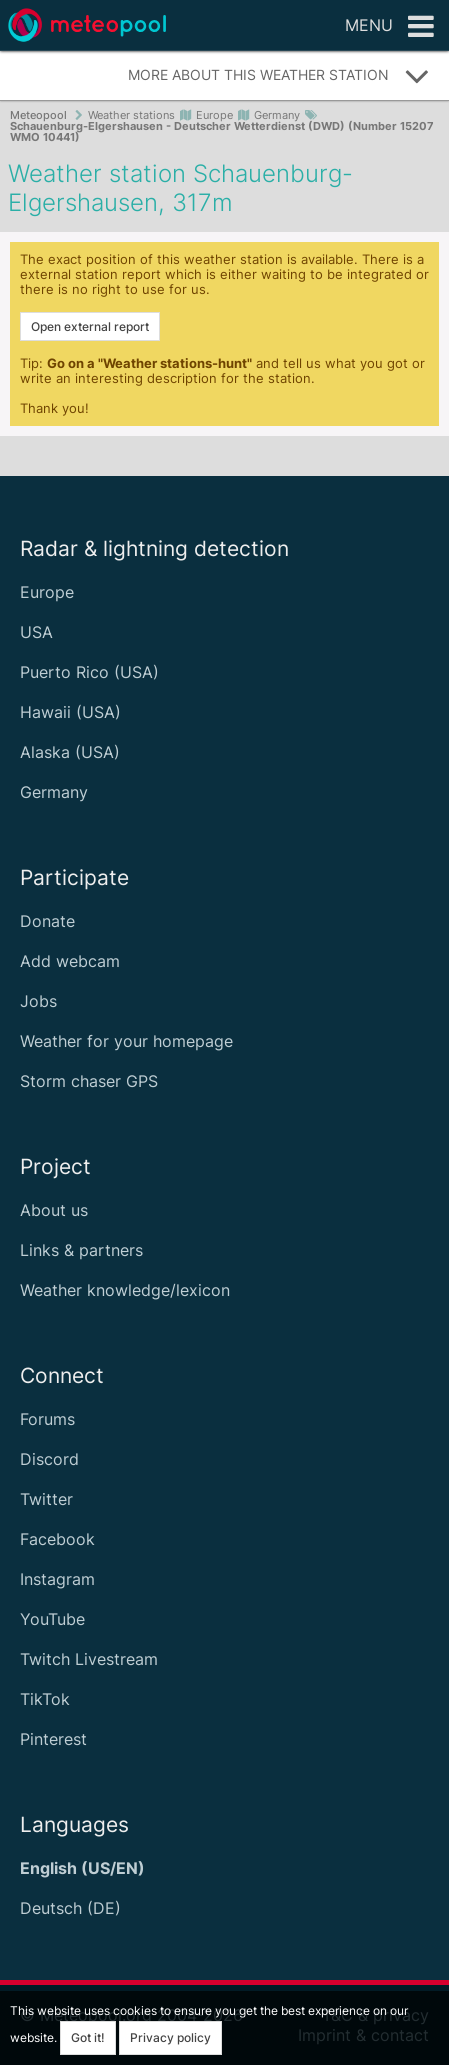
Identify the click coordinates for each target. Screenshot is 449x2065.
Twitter (46, 1499)
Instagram (57, 1579)
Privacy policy (170, 2037)
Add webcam (70, 961)
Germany (54, 792)
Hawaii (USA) (70, 712)
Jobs (38, 1001)
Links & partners (81, 1250)
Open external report (90, 326)
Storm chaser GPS (89, 1081)
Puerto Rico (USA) (89, 672)
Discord (49, 1459)
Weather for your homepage (126, 1041)
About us (54, 1210)
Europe (47, 592)
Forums (47, 1419)
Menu (389, 27)
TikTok (45, 1699)
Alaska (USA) (70, 752)
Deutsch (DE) (70, 1908)
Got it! (88, 2037)
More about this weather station (279, 76)
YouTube (52, 1619)
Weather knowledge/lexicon (125, 1290)
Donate (47, 921)
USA (36, 632)
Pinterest (53, 1739)
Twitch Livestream (89, 1659)
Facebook (57, 1539)
